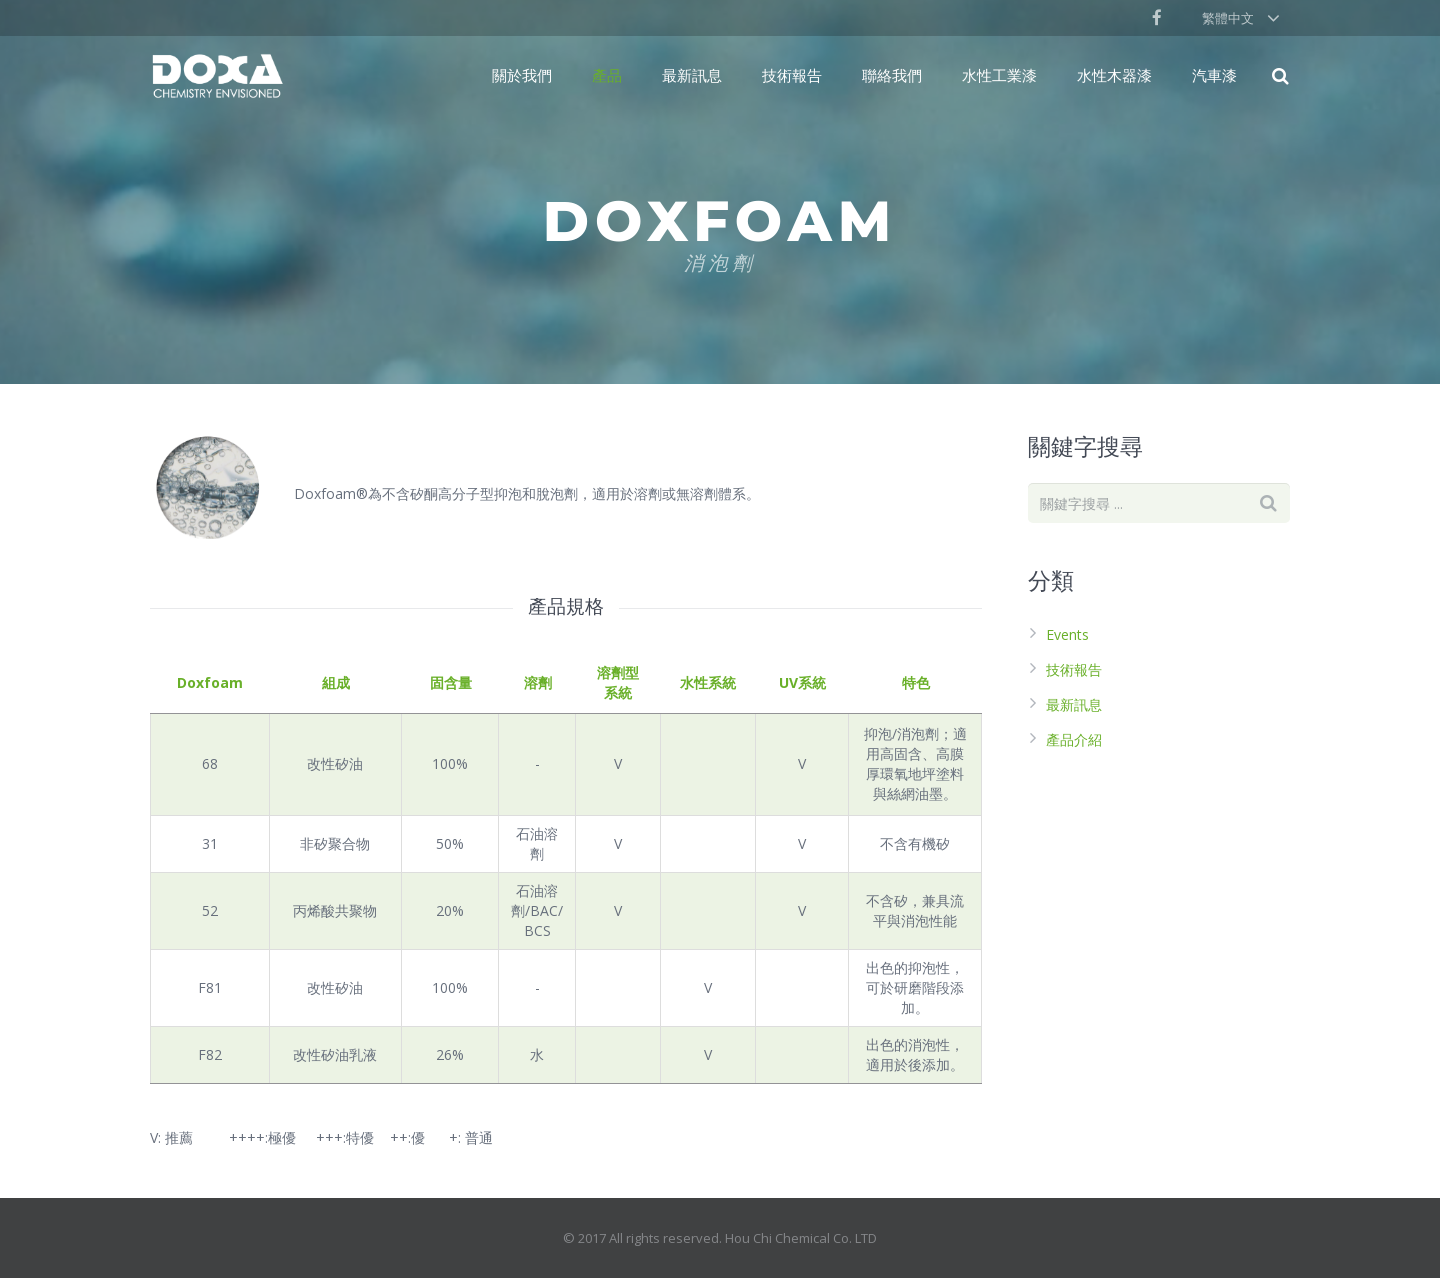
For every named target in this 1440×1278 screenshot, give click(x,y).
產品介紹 (1074, 739)
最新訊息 (1074, 704)
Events (1067, 634)
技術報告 (1074, 669)
